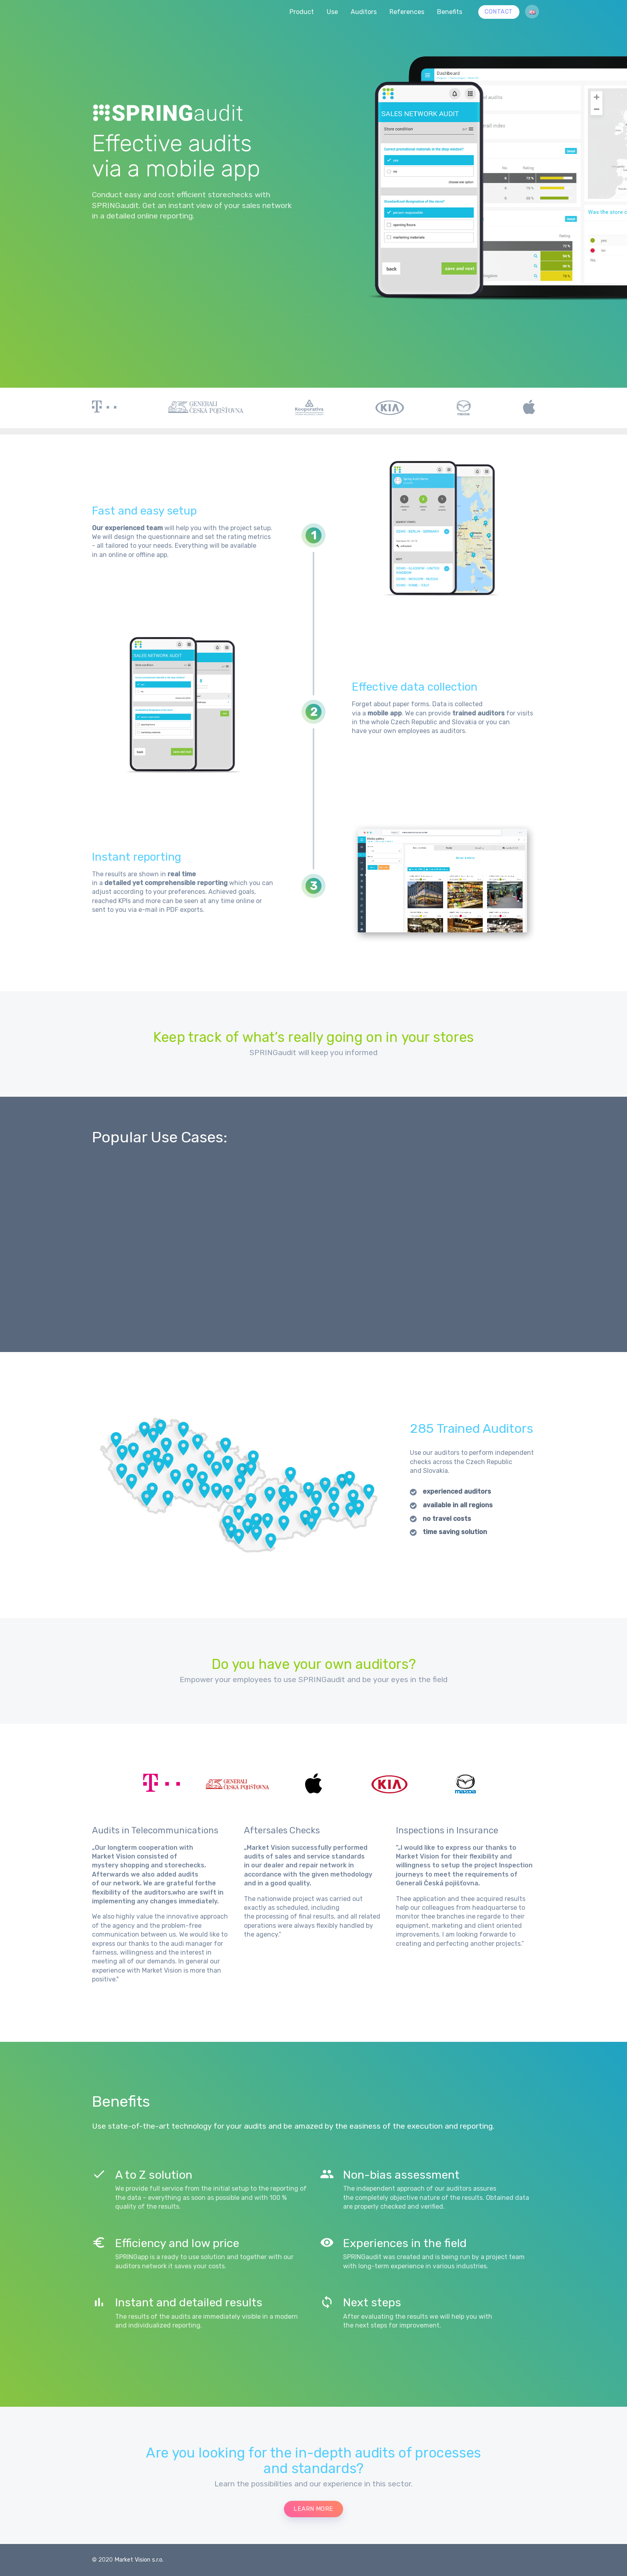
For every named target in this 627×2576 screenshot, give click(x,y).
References (406, 12)
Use (332, 12)
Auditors (364, 12)
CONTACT (499, 11)
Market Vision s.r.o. (139, 2559)
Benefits (449, 12)
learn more (313, 2508)
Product (302, 12)
